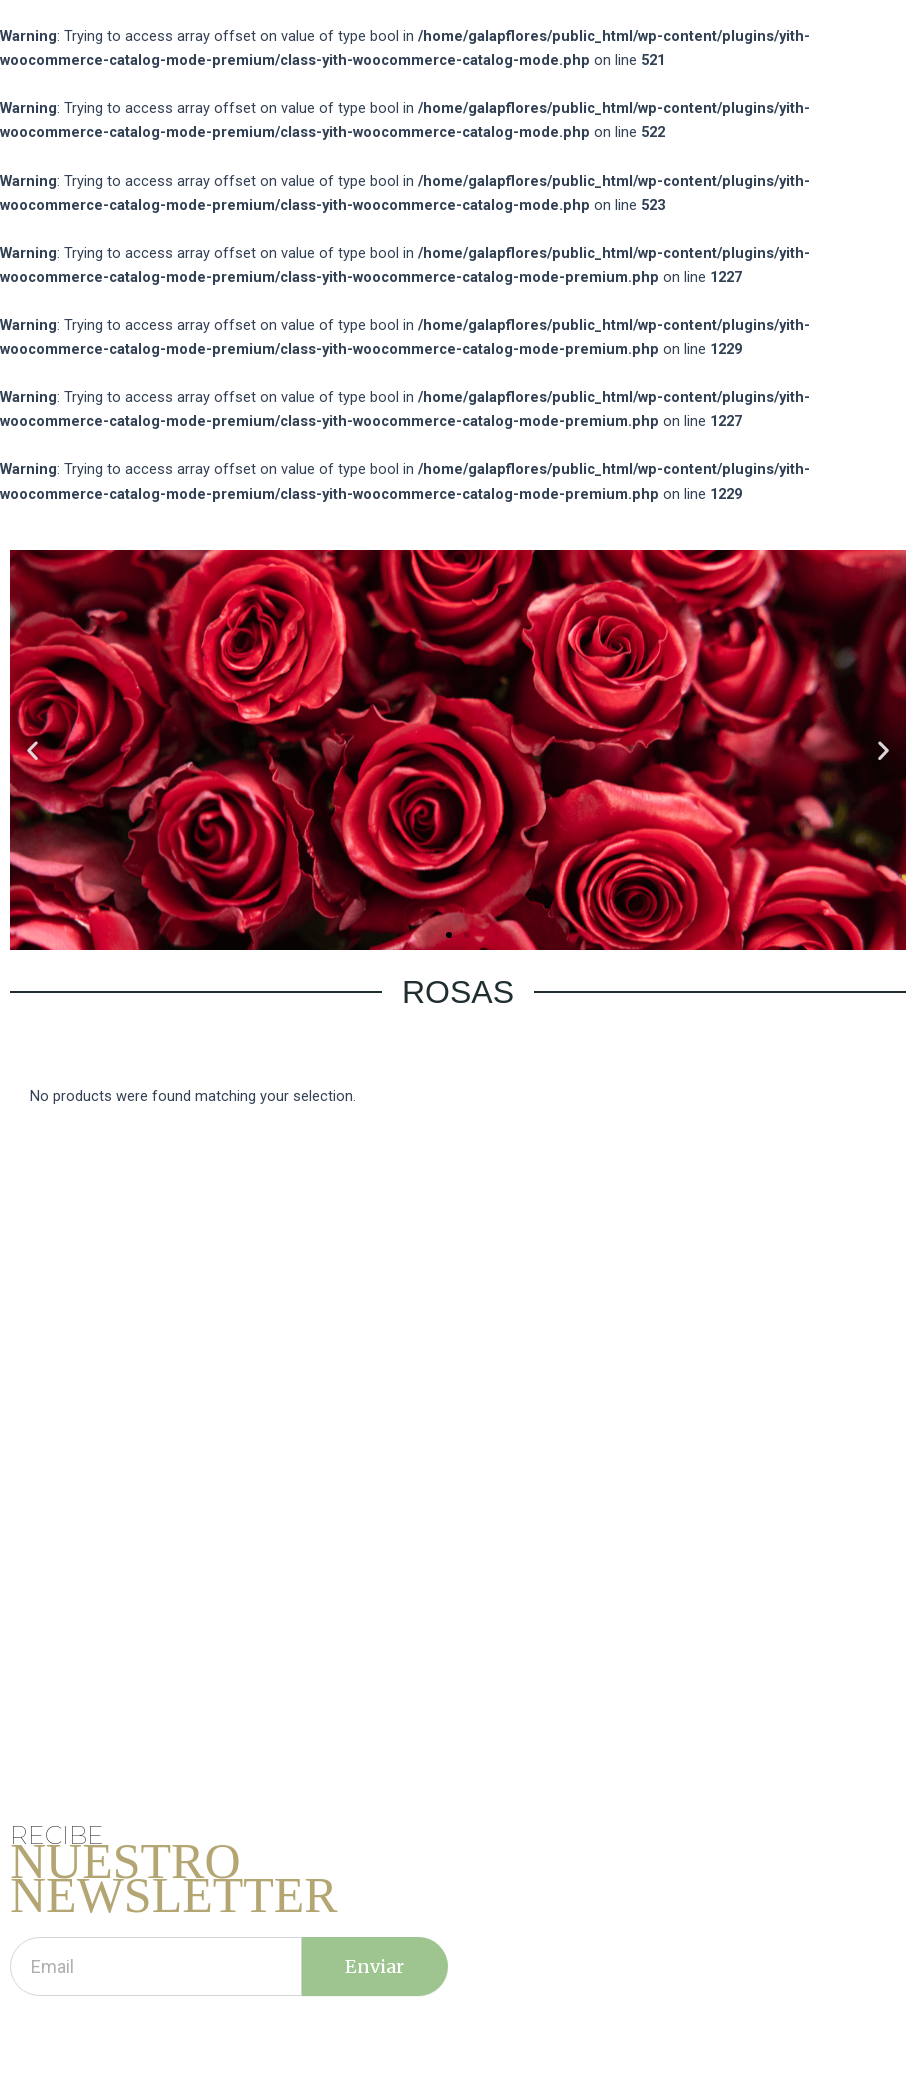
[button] (449, 935)
